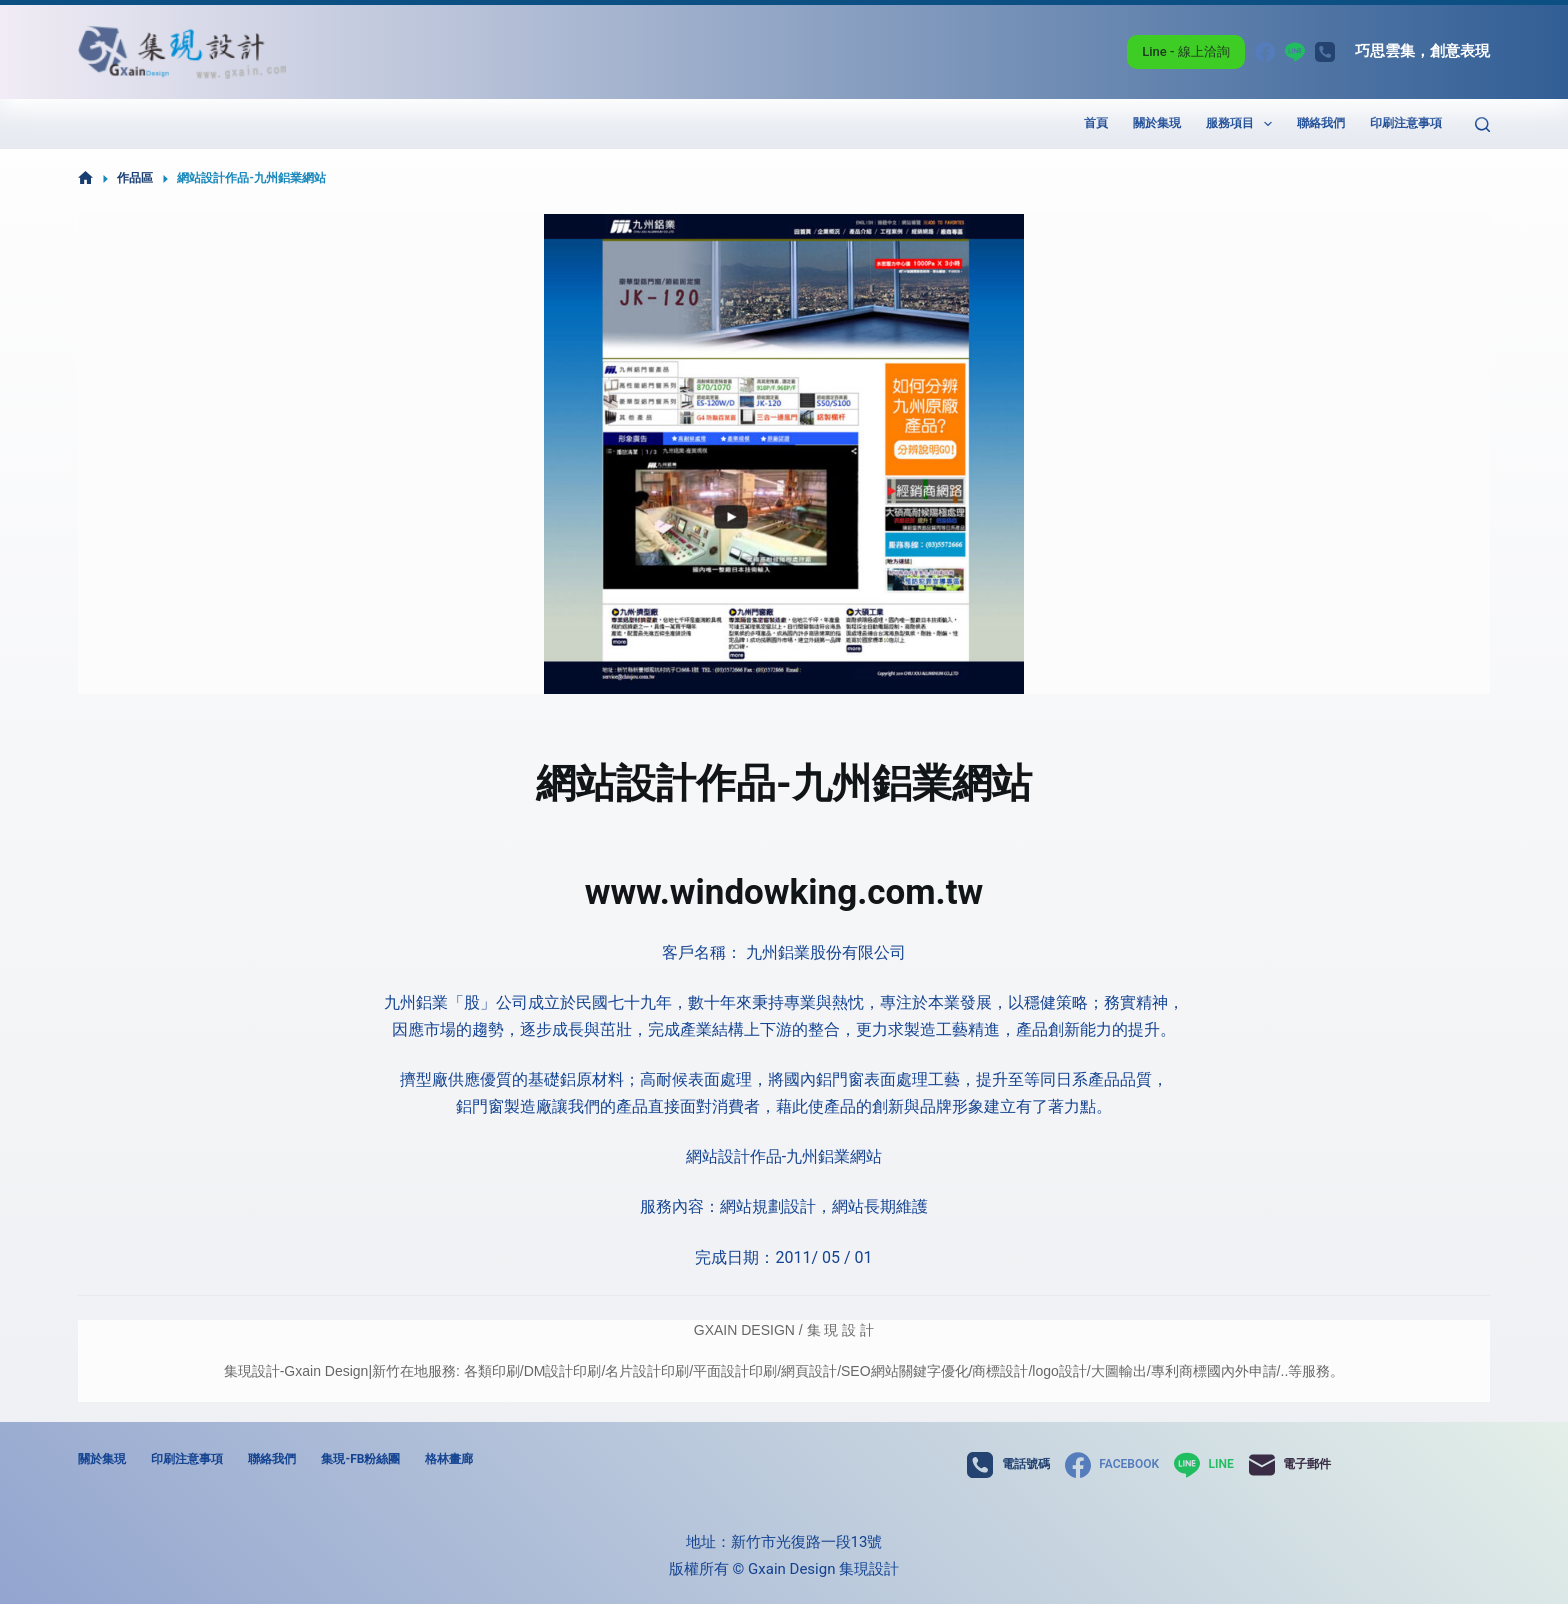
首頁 (1096, 123)
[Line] (1295, 52)
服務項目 (1243, 124)
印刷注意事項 (1406, 123)
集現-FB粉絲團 (360, 1459)
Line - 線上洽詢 (1185, 51)
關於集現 (1157, 123)
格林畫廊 (449, 1459)
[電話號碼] (1325, 52)
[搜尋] (1482, 124)
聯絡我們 (1321, 123)
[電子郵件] (1290, 1465)
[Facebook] (1265, 52)
